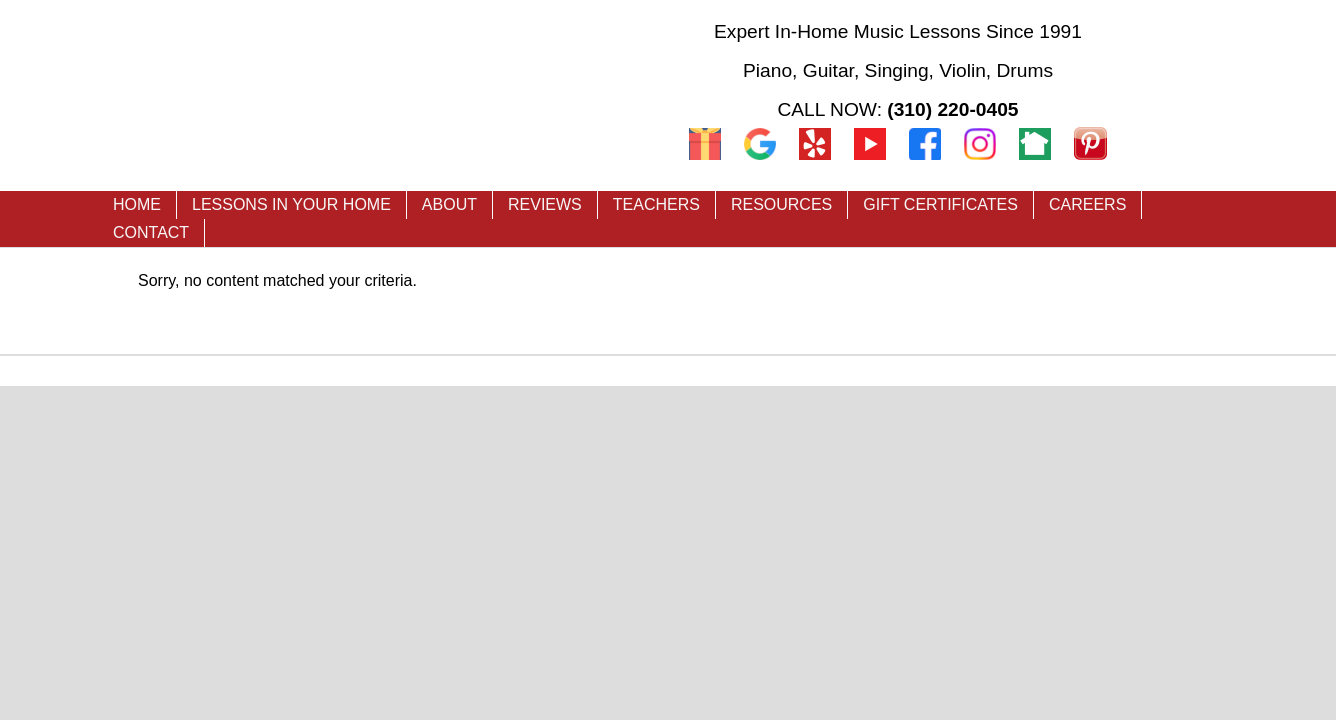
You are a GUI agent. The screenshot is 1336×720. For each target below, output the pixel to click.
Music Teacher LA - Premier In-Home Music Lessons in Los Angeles (363, 92)
